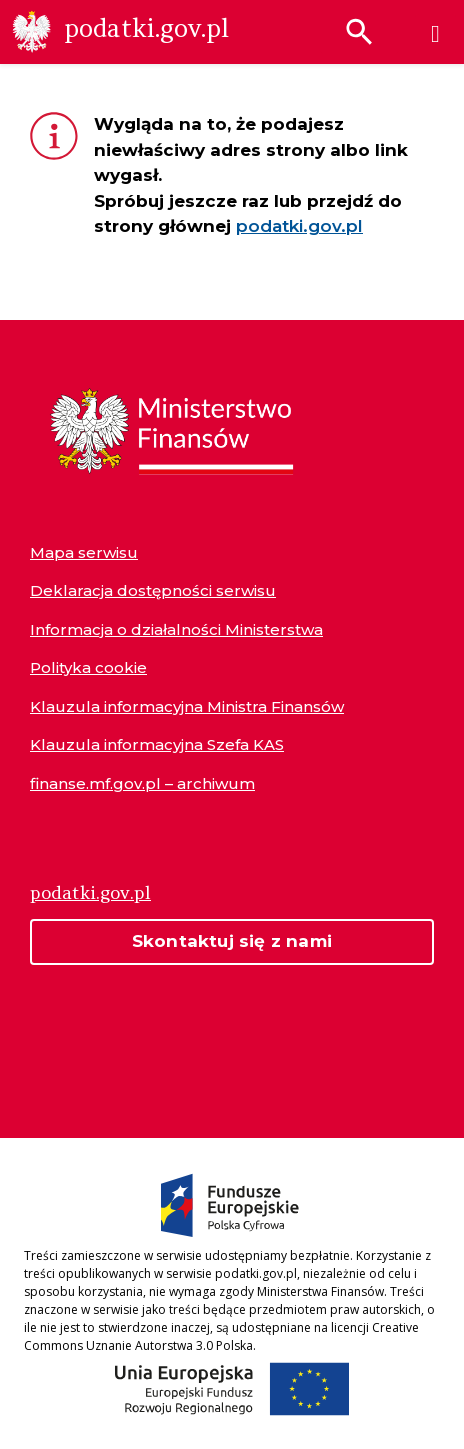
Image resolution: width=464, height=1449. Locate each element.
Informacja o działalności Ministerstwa (176, 629)
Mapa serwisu (84, 552)
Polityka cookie (88, 667)
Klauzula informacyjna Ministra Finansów (187, 706)
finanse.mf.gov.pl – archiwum (142, 783)
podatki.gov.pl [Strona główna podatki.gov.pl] (90, 892)
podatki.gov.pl (299, 226)
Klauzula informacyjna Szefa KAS (157, 744)
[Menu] (435, 34)
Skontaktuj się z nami (232, 941)
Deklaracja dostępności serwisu (153, 590)
